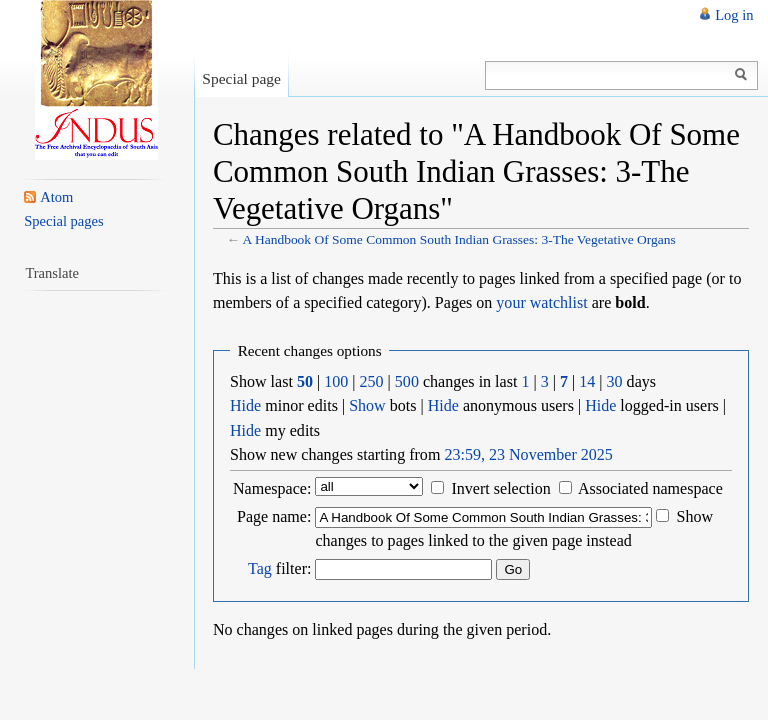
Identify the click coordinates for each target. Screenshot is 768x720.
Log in (734, 15)
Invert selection (500, 488)
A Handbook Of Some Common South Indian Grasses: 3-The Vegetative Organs (459, 239)
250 (372, 381)
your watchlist (541, 302)
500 (407, 381)
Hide (245, 405)
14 (587, 381)
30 (615, 381)
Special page (241, 78)
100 (336, 381)
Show (367, 405)
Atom (56, 197)
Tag (260, 568)
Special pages (63, 221)
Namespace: (272, 488)
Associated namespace (650, 488)
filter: (279, 568)
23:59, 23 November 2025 (528, 454)
